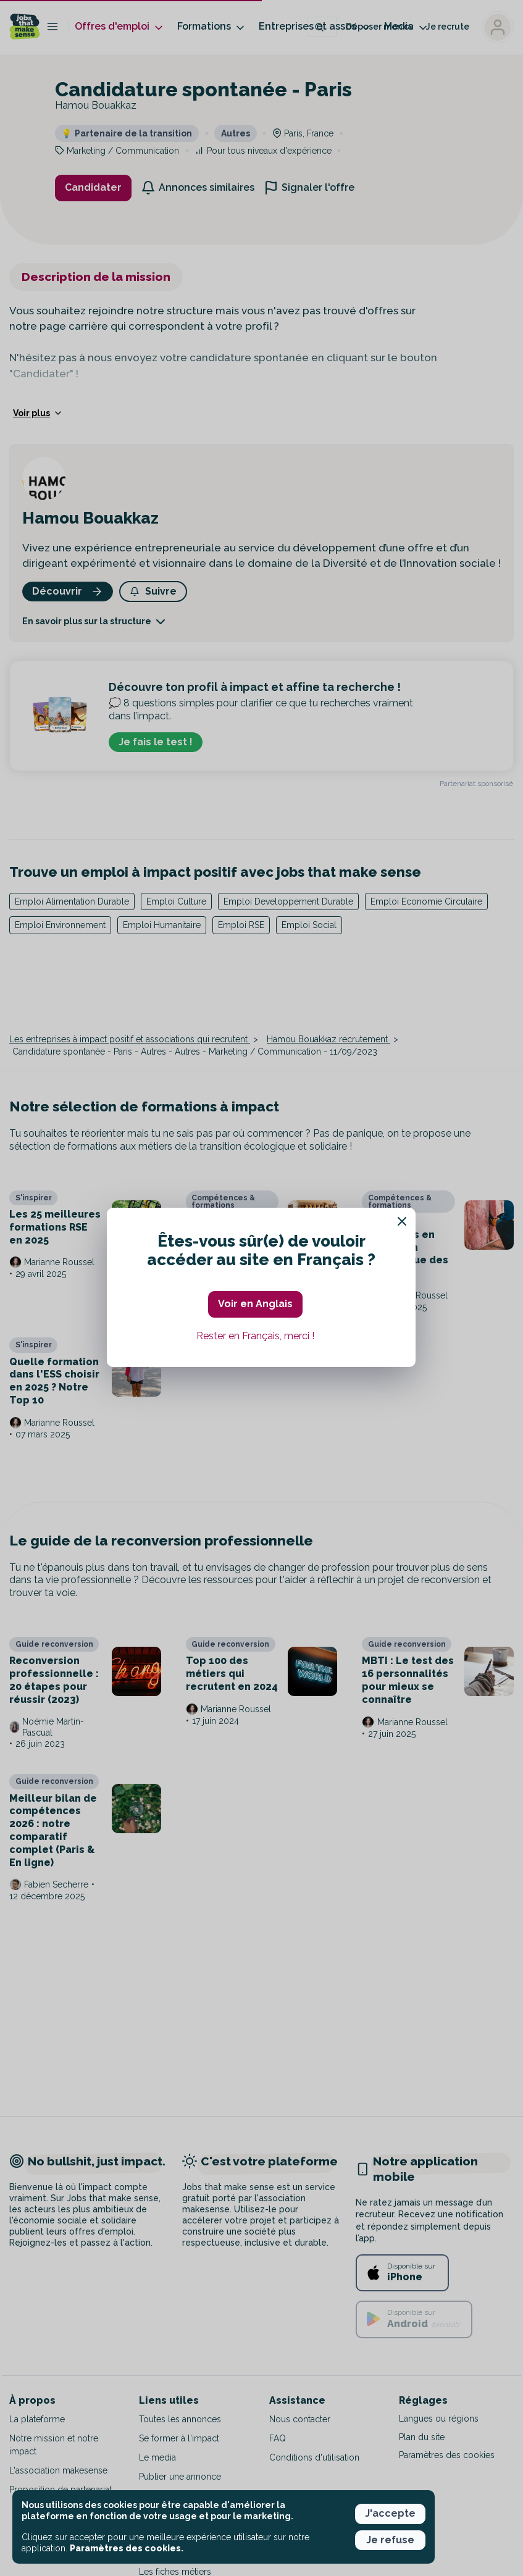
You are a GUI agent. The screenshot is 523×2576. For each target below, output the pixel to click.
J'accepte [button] (390, 2513)
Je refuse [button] (390, 2540)
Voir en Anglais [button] (255, 1304)
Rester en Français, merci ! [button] (255, 1336)
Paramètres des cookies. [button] (126, 2548)
